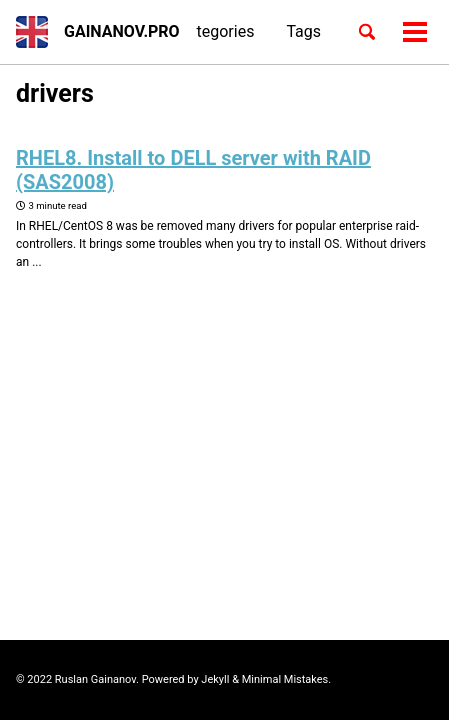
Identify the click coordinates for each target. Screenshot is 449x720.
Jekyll (215, 679)
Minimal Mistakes (285, 679)
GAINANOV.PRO (122, 31)
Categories (215, 31)
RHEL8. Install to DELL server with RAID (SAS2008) (193, 170)
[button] (32, 32)
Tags (303, 31)
